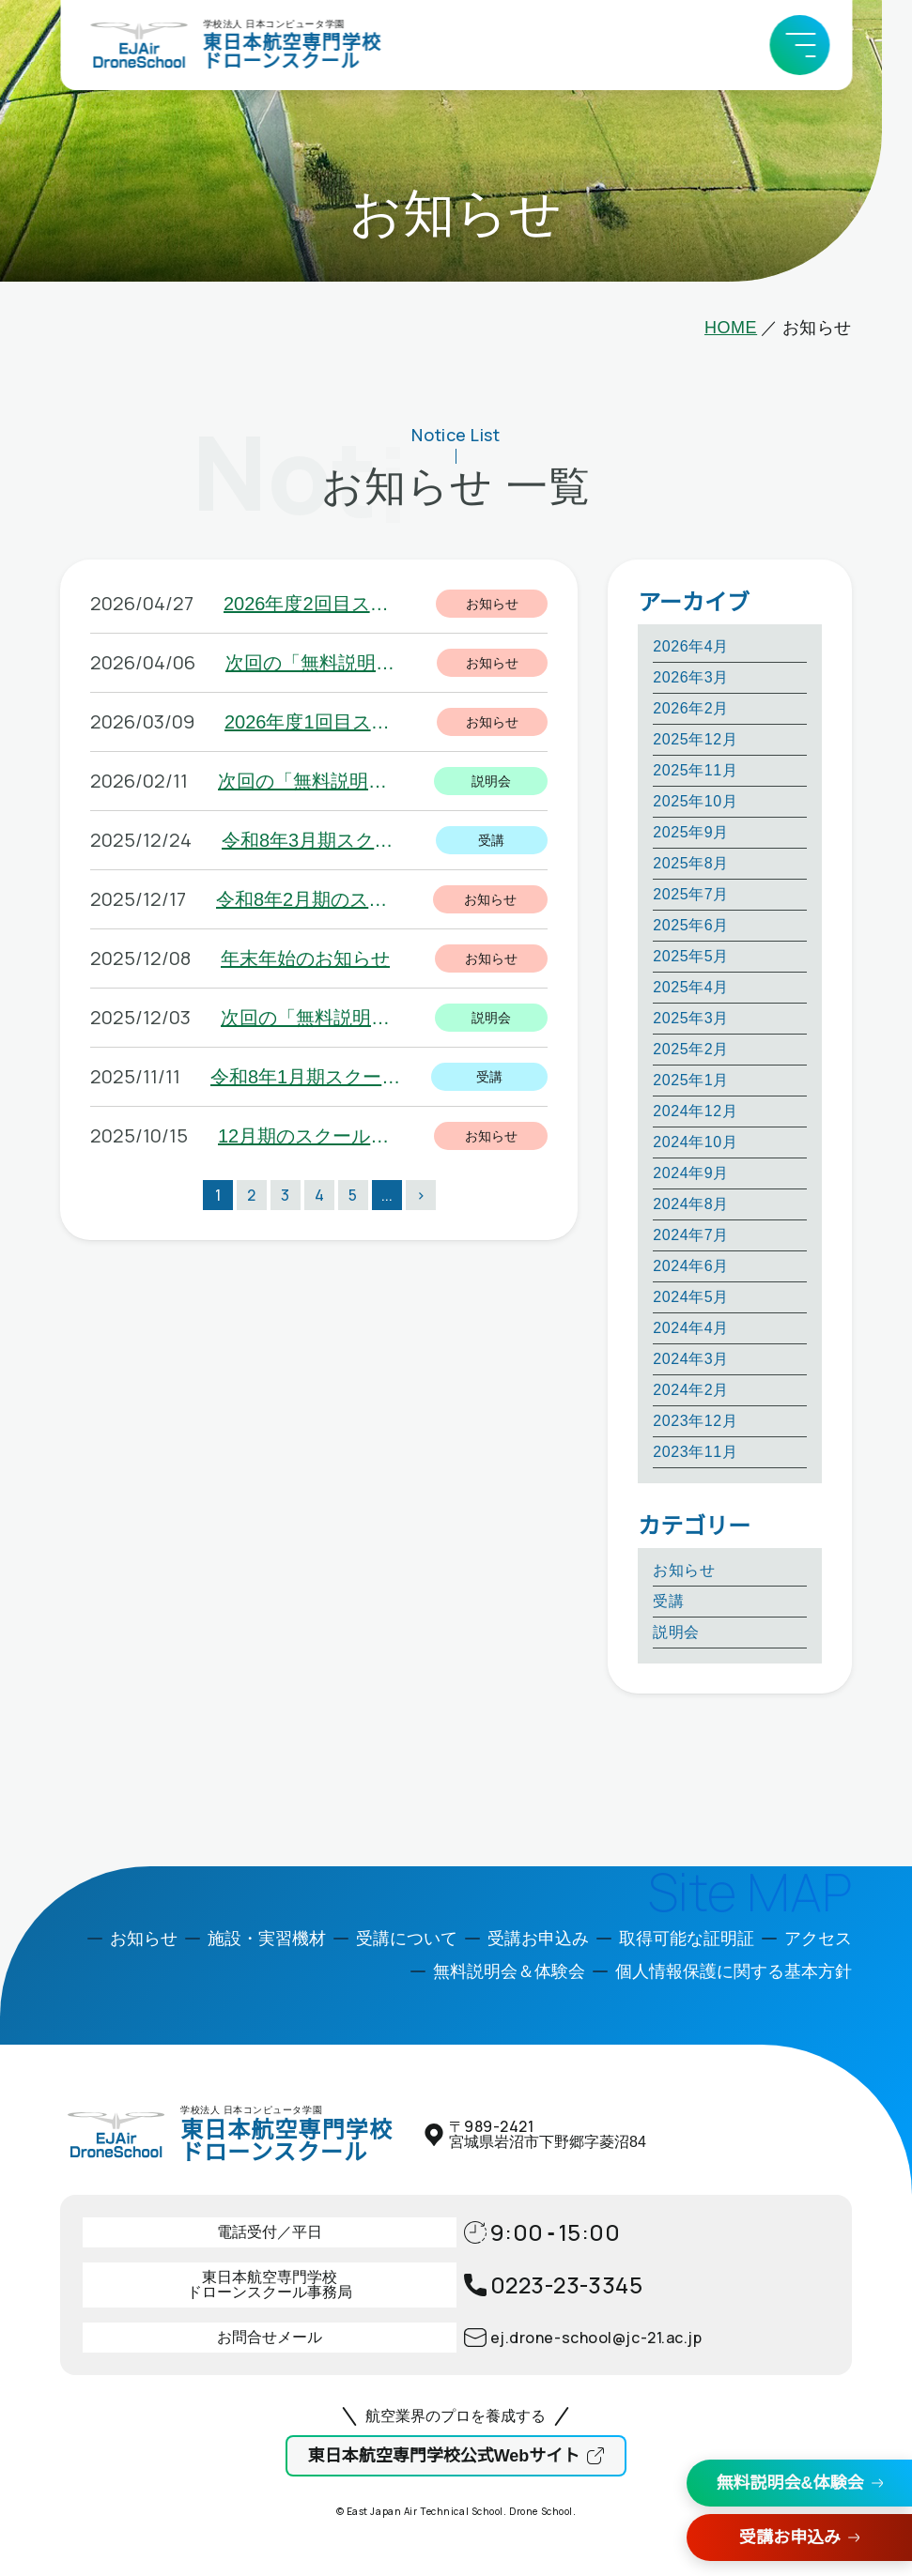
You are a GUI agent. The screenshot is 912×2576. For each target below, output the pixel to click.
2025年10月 (695, 801)
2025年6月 (690, 925)
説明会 (676, 1632)
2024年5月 (690, 1297)
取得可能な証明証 (686, 1938)
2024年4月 (690, 1328)
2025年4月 (690, 987)
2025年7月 (690, 894)
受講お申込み (790, 2537)
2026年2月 (690, 708)
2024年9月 (690, 1173)
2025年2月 (690, 1049)
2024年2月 (690, 1390)
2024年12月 (695, 1111)
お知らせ (684, 1570)
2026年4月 (690, 646)
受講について (406, 1938)
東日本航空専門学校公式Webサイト (444, 2455)
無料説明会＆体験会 (509, 1971)
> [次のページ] (420, 1195)
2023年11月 (695, 1452)
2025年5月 (690, 956)
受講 (668, 1601)
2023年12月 (695, 1421)
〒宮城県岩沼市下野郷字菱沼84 (547, 2134)
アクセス (818, 1938)
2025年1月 (690, 1080)
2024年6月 (690, 1266)
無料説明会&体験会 (790, 2483)
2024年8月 (690, 1204)
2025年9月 (690, 832)
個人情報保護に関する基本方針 (733, 1971)
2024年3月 (690, 1359)
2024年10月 (695, 1142)
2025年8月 (690, 863)
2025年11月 (695, 770)
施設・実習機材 (267, 1938)
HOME (730, 327)
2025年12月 (695, 739)
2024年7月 (690, 1235)
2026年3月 (690, 677)
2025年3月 (690, 1018)
